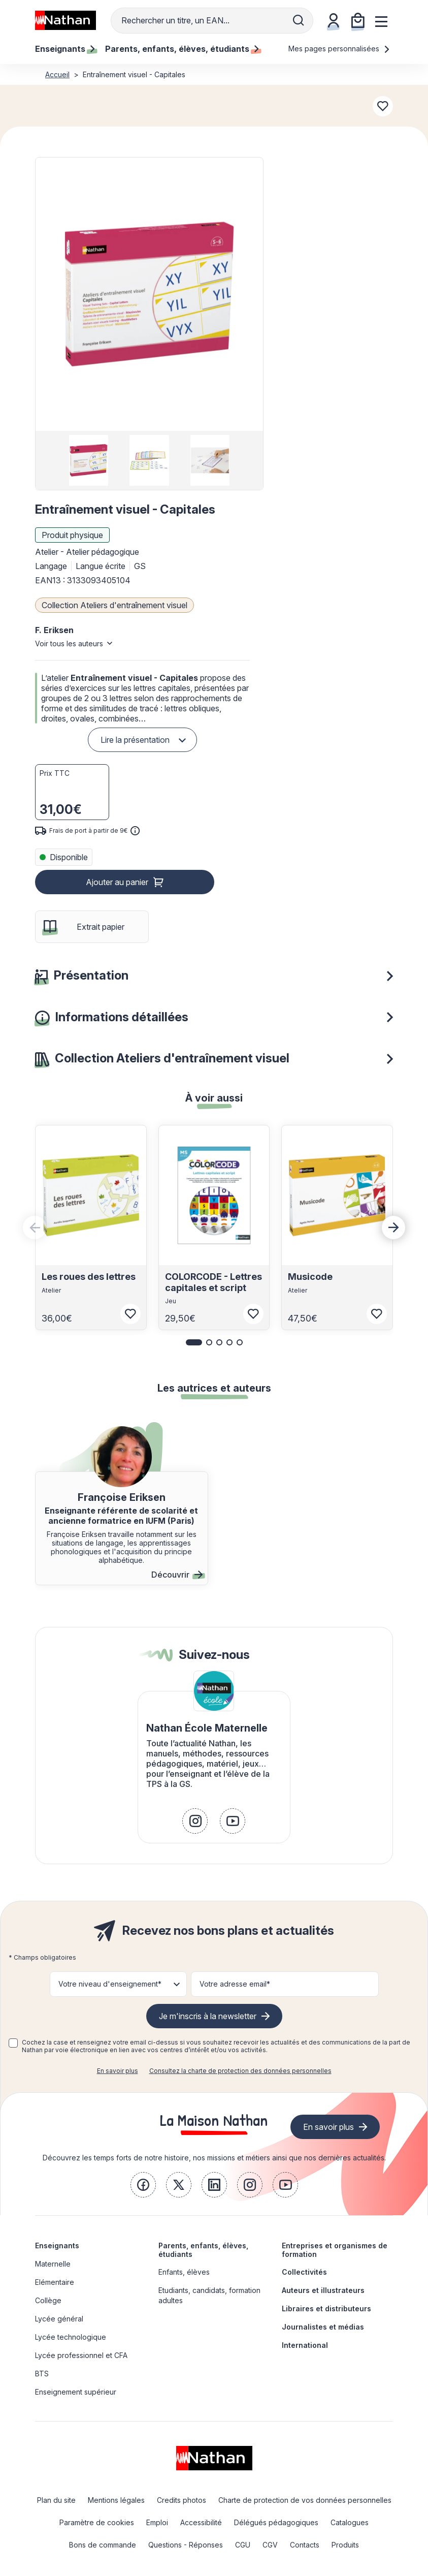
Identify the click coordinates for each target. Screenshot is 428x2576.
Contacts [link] (304, 2544)
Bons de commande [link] (102, 2544)
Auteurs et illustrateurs (323, 2290)
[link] (195, 1821)
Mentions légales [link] (116, 2500)
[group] (88, 460)
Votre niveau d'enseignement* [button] (109, 1984)
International (305, 2345)
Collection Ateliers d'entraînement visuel (114, 605)
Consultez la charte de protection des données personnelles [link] (240, 2071)
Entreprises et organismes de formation (334, 2249)
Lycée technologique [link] (70, 2337)
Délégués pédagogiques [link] (276, 2522)
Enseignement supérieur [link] (75, 2391)
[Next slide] (393, 1227)
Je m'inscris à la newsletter (207, 2016)
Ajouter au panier (117, 882)
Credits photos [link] (181, 2500)
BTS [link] (42, 2373)
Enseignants (57, 2245)
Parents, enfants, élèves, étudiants (203, 2249)
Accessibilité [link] (201, 2522)
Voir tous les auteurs (69, 643)
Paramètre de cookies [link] (96, 2522)
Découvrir (177, 1574)
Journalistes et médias (323, 2326)
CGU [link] (242, 2544)
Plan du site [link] (56, 2500)
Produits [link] (345, 2544)
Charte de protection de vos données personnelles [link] (304, 2500)
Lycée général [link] (59, 2318)
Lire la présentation (135, 740)
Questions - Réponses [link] (185, 2544)
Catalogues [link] (350, 2522)
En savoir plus (117, 2071)
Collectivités (304, 2272)
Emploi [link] (157, 2522)
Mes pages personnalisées (339, 48)
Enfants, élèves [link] (184, 2272)
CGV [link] (270, 2544)
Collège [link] (48, 2300)
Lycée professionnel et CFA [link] (81, 2355)
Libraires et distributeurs (326, 2308)
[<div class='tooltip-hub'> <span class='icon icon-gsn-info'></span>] (135, 830)
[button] (149, 294)
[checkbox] (13, 2043)
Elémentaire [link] (54, 2282)
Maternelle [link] (53, 2263)
